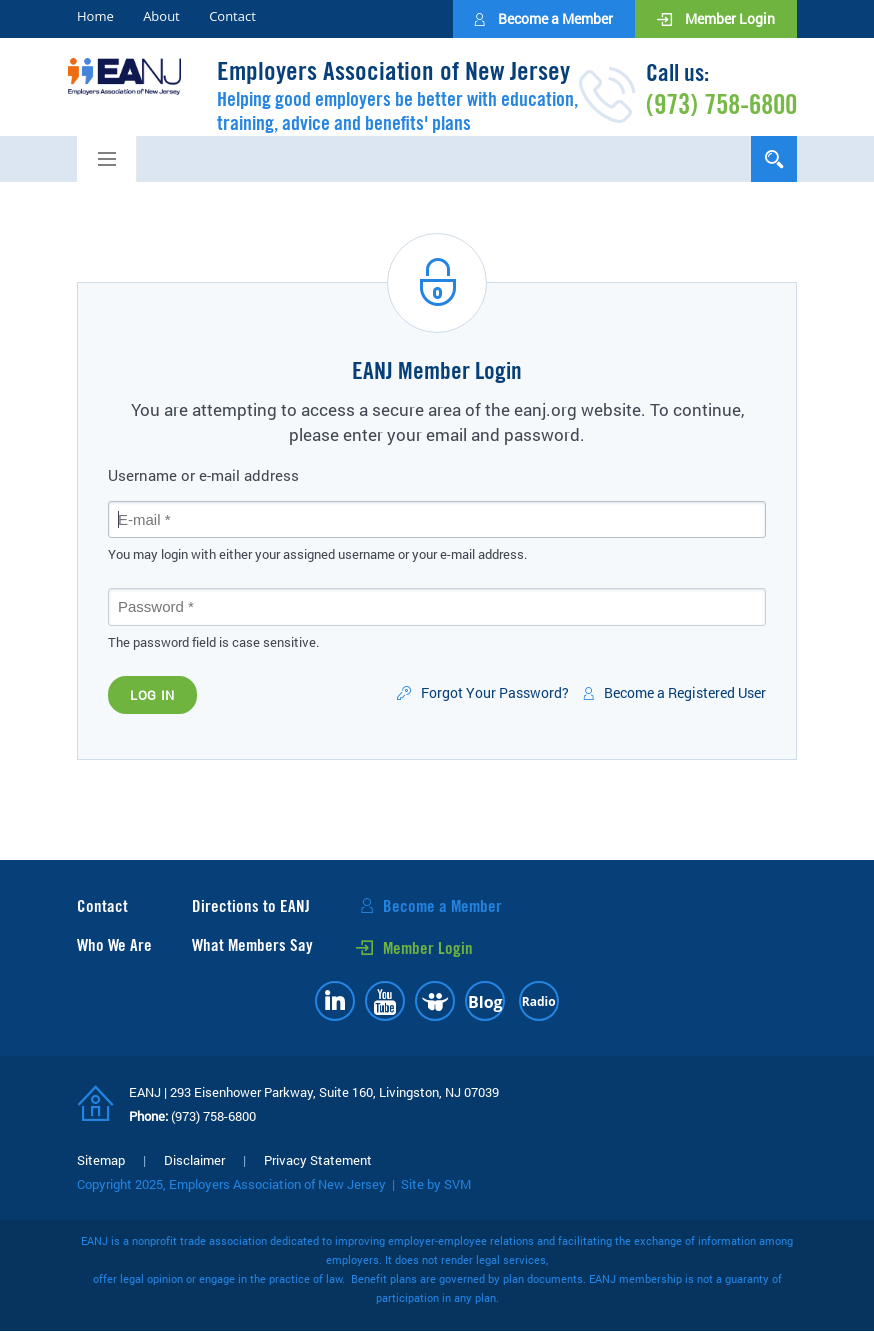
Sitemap (101, 1160)
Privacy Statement (318, 1160)
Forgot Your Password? (495, 693)
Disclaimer (194, 1160)
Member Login (728, 18)
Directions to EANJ (251, 906)
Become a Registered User (685, 693)
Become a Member (554, 18)
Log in (152, 695)
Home (95, 16)
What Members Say (252, 945)
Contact (232, 16)
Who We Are (114, 945)
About (161, 16)
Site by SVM (436, 1184)
